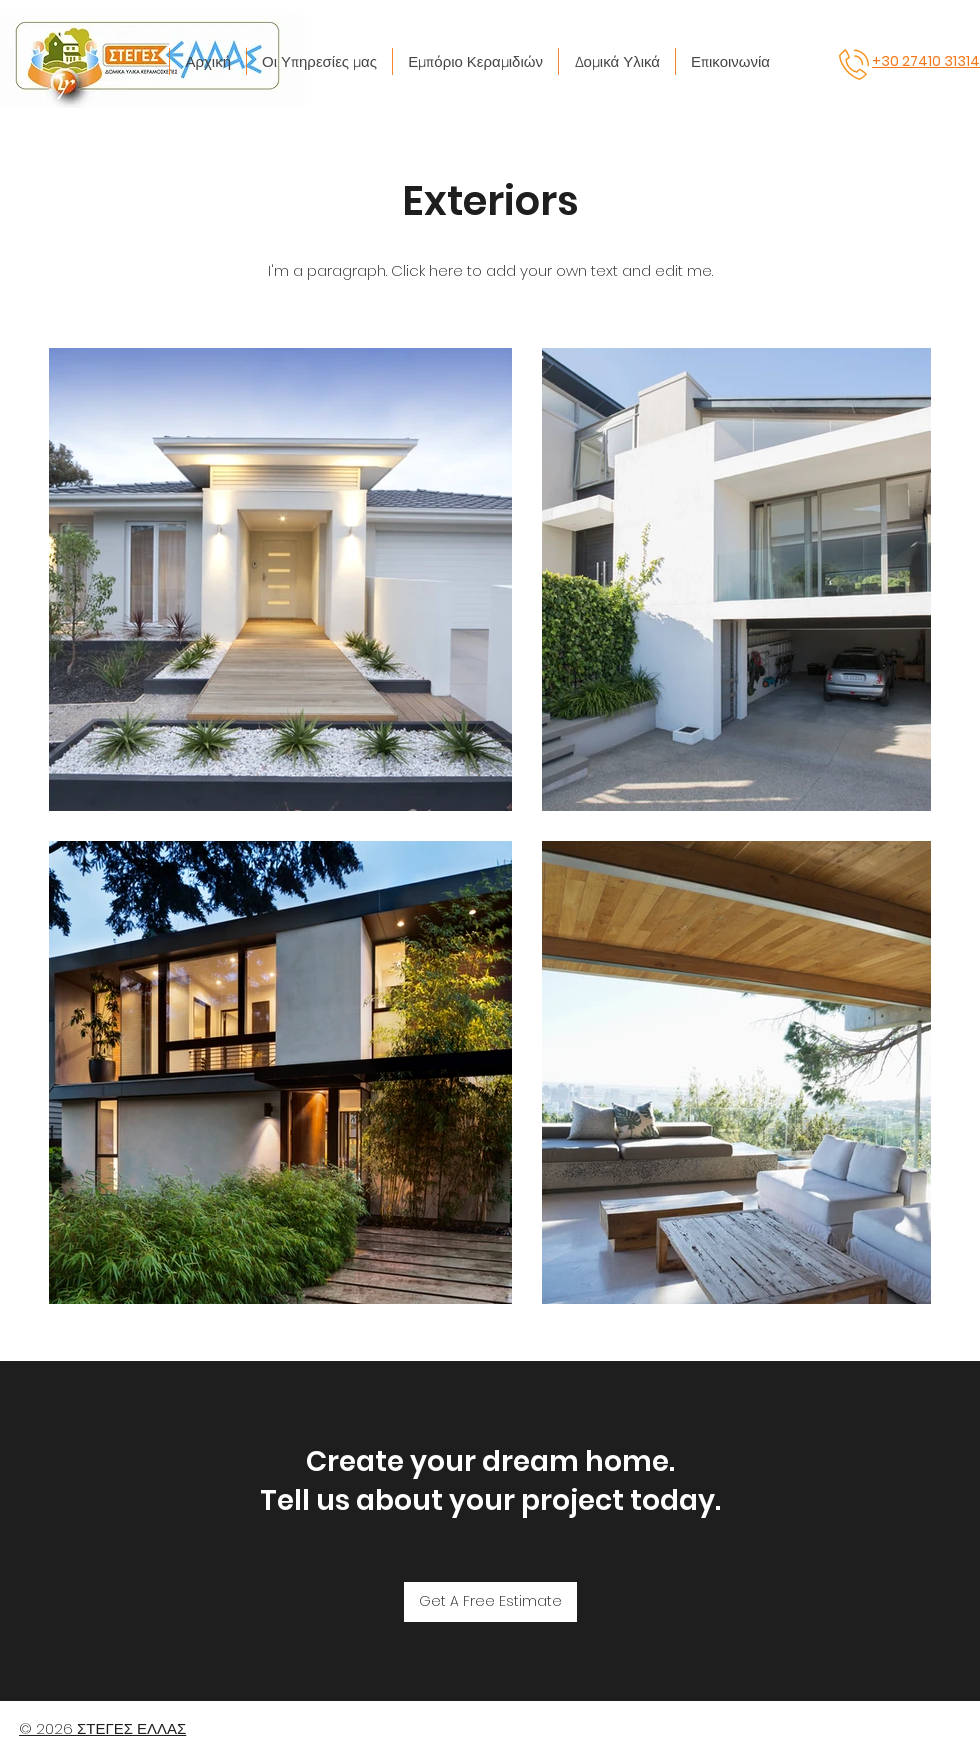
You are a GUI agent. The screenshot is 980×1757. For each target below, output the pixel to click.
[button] (319, 61)
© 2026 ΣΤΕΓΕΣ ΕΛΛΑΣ (102, 1728)
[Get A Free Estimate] (490, 1602)
